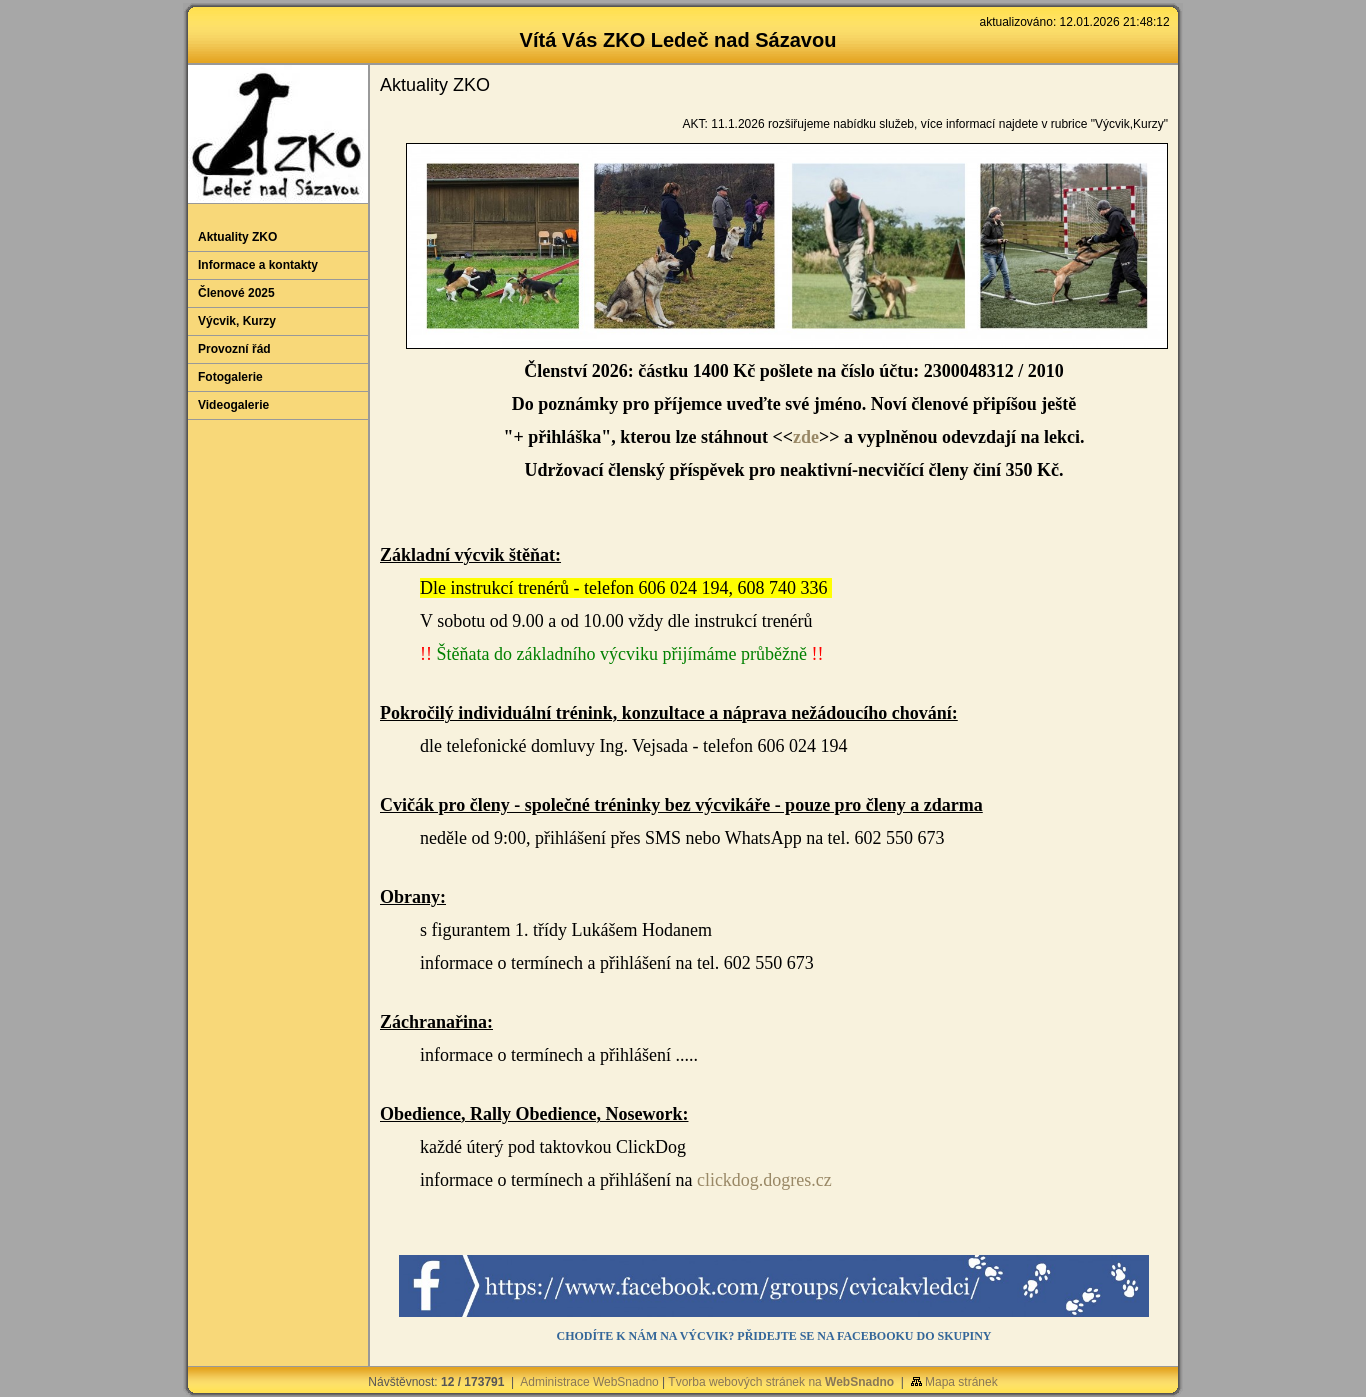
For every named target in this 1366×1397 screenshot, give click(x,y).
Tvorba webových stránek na (781, 1382)
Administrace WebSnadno (589, 1382)
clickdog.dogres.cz (764, 1180)
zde (806, 437)
